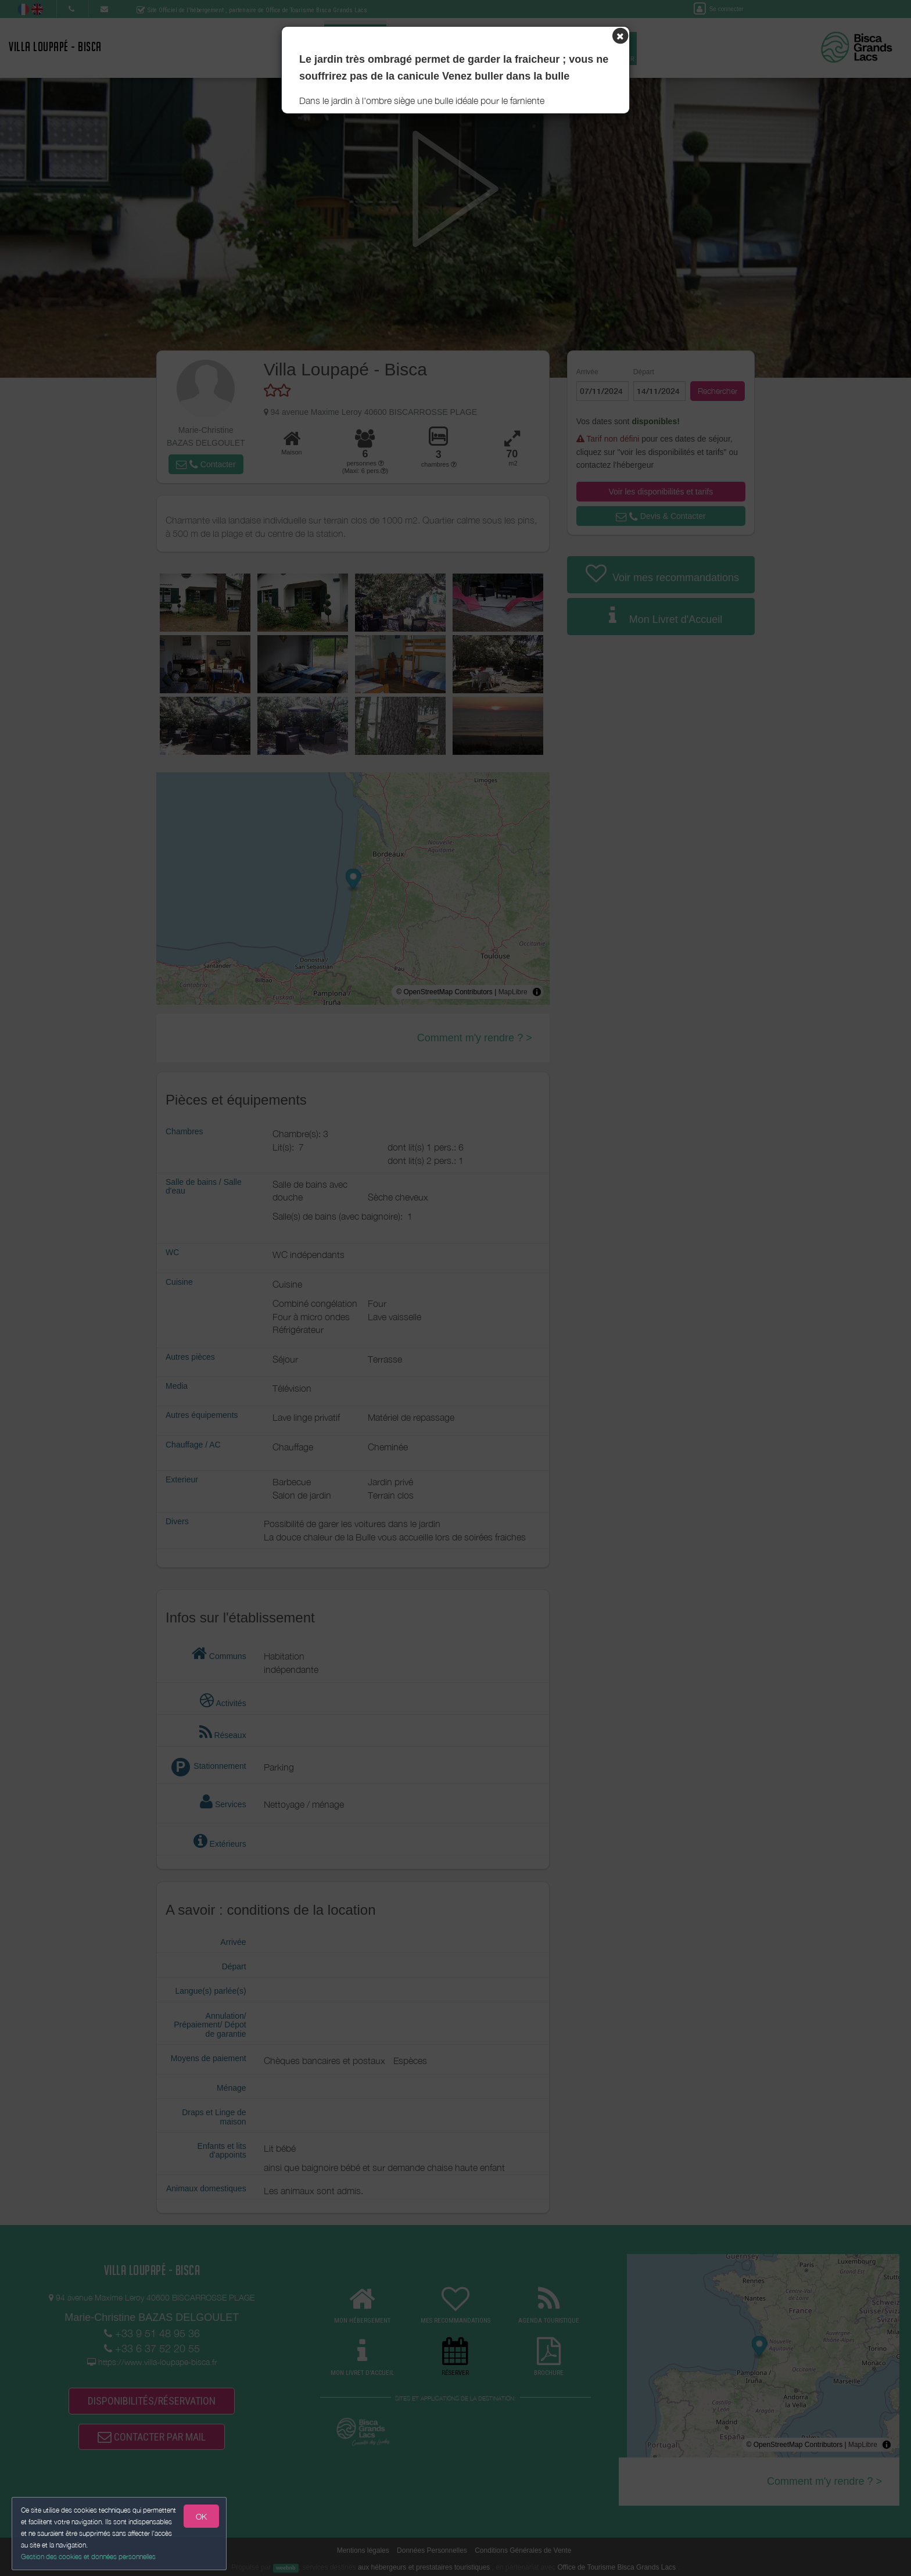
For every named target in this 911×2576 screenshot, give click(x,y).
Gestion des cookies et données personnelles (88, 2556)
